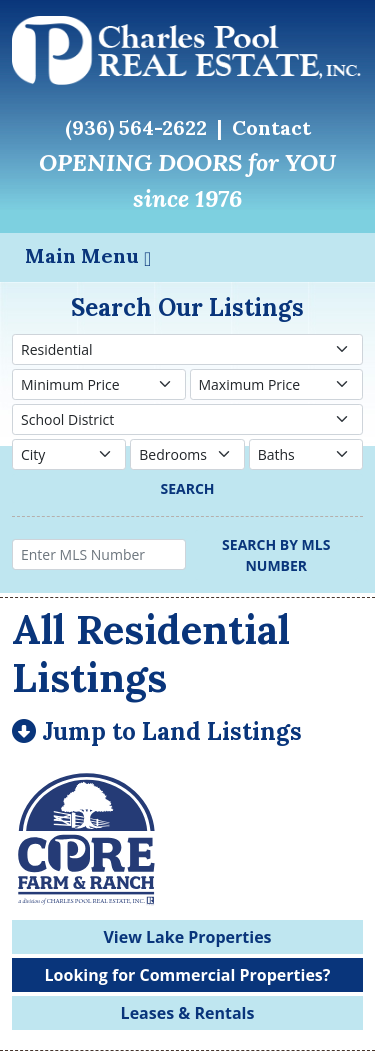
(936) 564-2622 (136, 127)
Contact (271, 127)
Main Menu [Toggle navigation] (88, 255)
